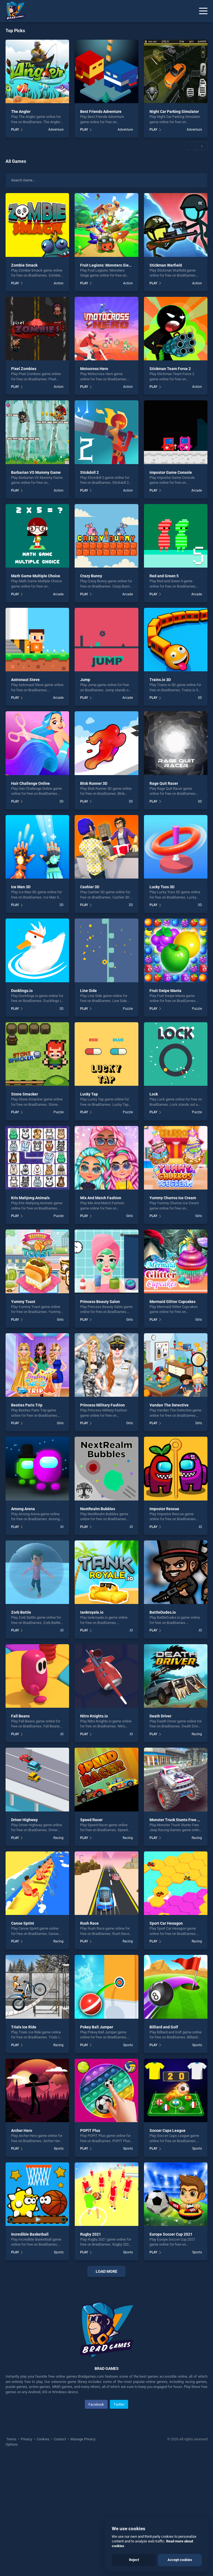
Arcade (196, 490)
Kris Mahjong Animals (30, 1198)
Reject (134, 2560)
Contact (60, 2557)
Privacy (26, 2557)
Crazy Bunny (91, 576)
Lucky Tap (89, 1094)
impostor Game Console (170, 472)
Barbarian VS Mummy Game (36, 472)
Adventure (56, 129)
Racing (197, 1734)
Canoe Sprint (22, 1923)
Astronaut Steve (25, 679)
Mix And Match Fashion (100, 1198)
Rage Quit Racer (163, 783)
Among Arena (23, 1509)
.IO (62, 1527)
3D (200, 698)
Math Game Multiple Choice (35, 576)
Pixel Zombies (23, 368)
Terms (11, 2557)
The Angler (21, 111)
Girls (129, 1216)
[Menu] (203, 11)
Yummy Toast (23, 1301)
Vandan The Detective (169, 1405)
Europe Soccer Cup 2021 (170, 2234)
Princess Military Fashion (102, 1405)
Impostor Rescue (164, 1509)
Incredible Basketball (30, 2234)
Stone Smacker (24, 1094)
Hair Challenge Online (30, 783)
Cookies (43, 2557)
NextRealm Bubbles (97, 1509)
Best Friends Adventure (100, 111)
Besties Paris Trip (26, 1405)
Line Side (88, 990)
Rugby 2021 (90, 2234)
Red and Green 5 (164, 576)
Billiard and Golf (163, 2027)
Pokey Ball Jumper (96, 2027)
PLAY (15, 129)
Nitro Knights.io (94, 1716)
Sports (128, 2045)
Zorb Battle (21, 1612)
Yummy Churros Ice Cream (172, 1198)
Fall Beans (20, 1716)
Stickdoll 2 (89, 472)
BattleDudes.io (162, 1612)
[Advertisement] (106, 2341)
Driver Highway (24, 1820)
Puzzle (128, 1009)
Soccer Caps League (167, 2130)
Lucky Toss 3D (161, 887)
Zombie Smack (24, 265)
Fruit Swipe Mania (165, 990)
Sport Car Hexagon (166, 1923)
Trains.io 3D (160, 679)
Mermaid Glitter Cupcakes (172, 1301)
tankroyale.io (91, 1612)
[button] (190, 146)
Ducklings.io (22, 990)
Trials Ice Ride (23, 2027)
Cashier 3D (89, 887)
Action (59, 283)
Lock (153, 1094)
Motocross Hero (94, 368)
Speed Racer (91, 1820)
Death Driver (160, 1716)
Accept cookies (180, 2560)
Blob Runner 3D (93, 783)
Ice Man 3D (21, 887)
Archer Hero (21, 2130)
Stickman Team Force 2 (170, 368)
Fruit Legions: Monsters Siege (106, 265)
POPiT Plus (90, 2130)
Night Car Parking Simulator (174, 111)
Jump (85, 679)
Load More (106, 2271)
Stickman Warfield (165, 265)
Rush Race (89, 1923)
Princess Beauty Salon (100, 1301)
